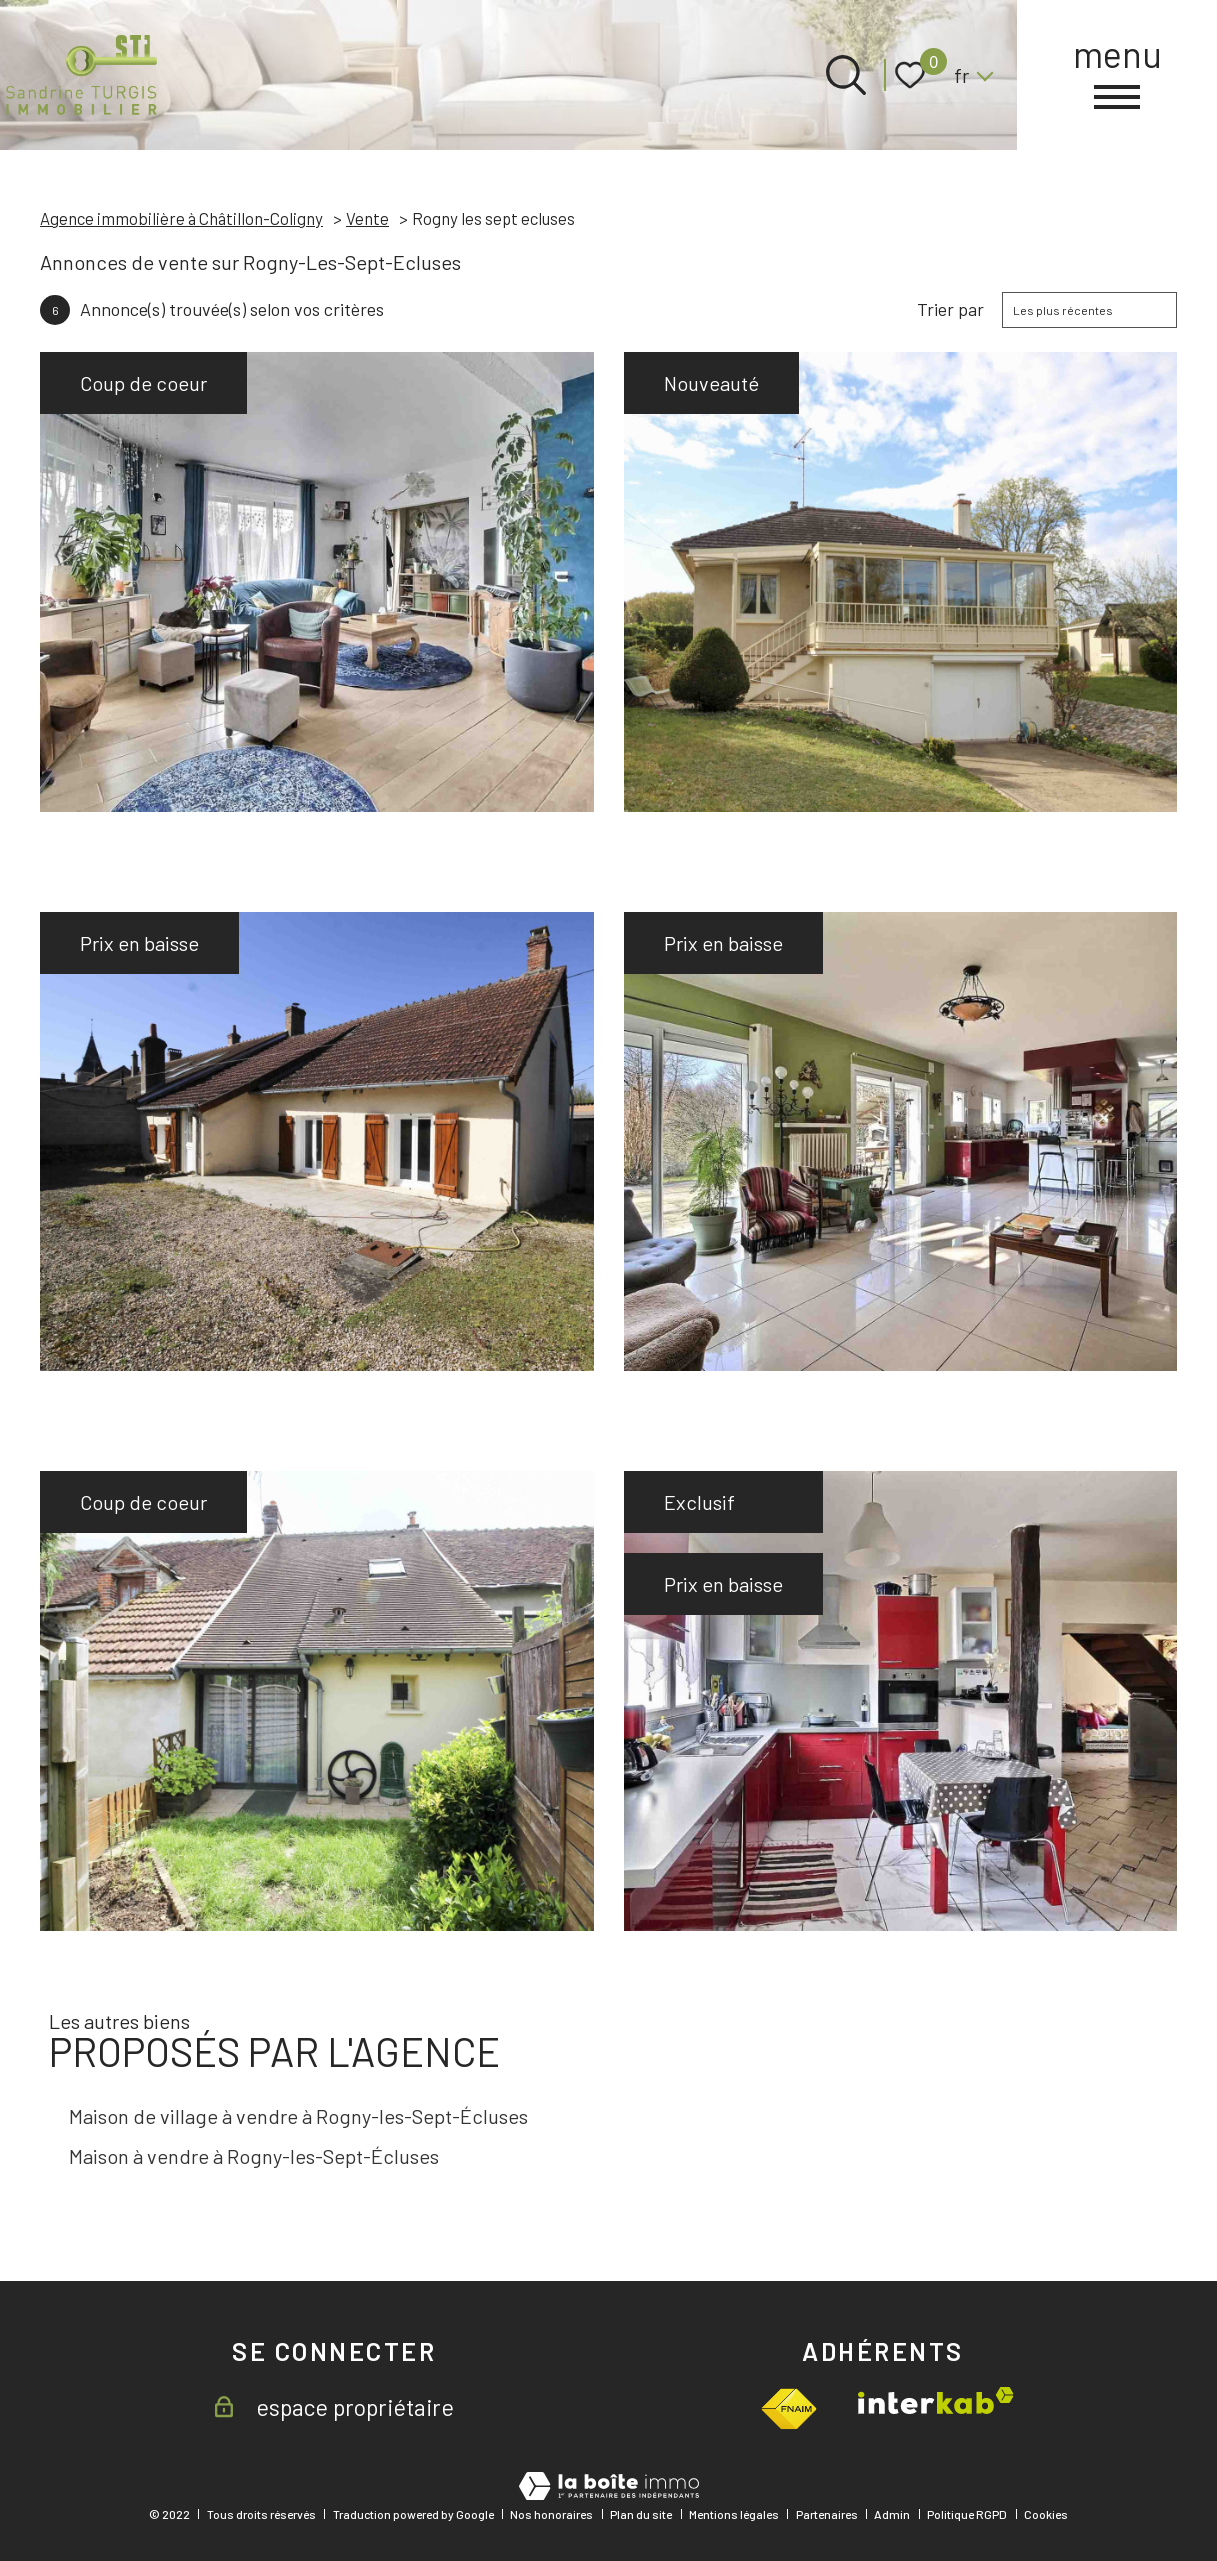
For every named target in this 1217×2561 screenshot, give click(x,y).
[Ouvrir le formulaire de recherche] (846, 75)
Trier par (950, 309)
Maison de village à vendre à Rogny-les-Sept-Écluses (298, 2116)
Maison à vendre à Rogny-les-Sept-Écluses (254, 2156)
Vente (367, 218)
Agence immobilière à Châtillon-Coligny (181, 218)
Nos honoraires (551, 2514)
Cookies (1046, 2514)
